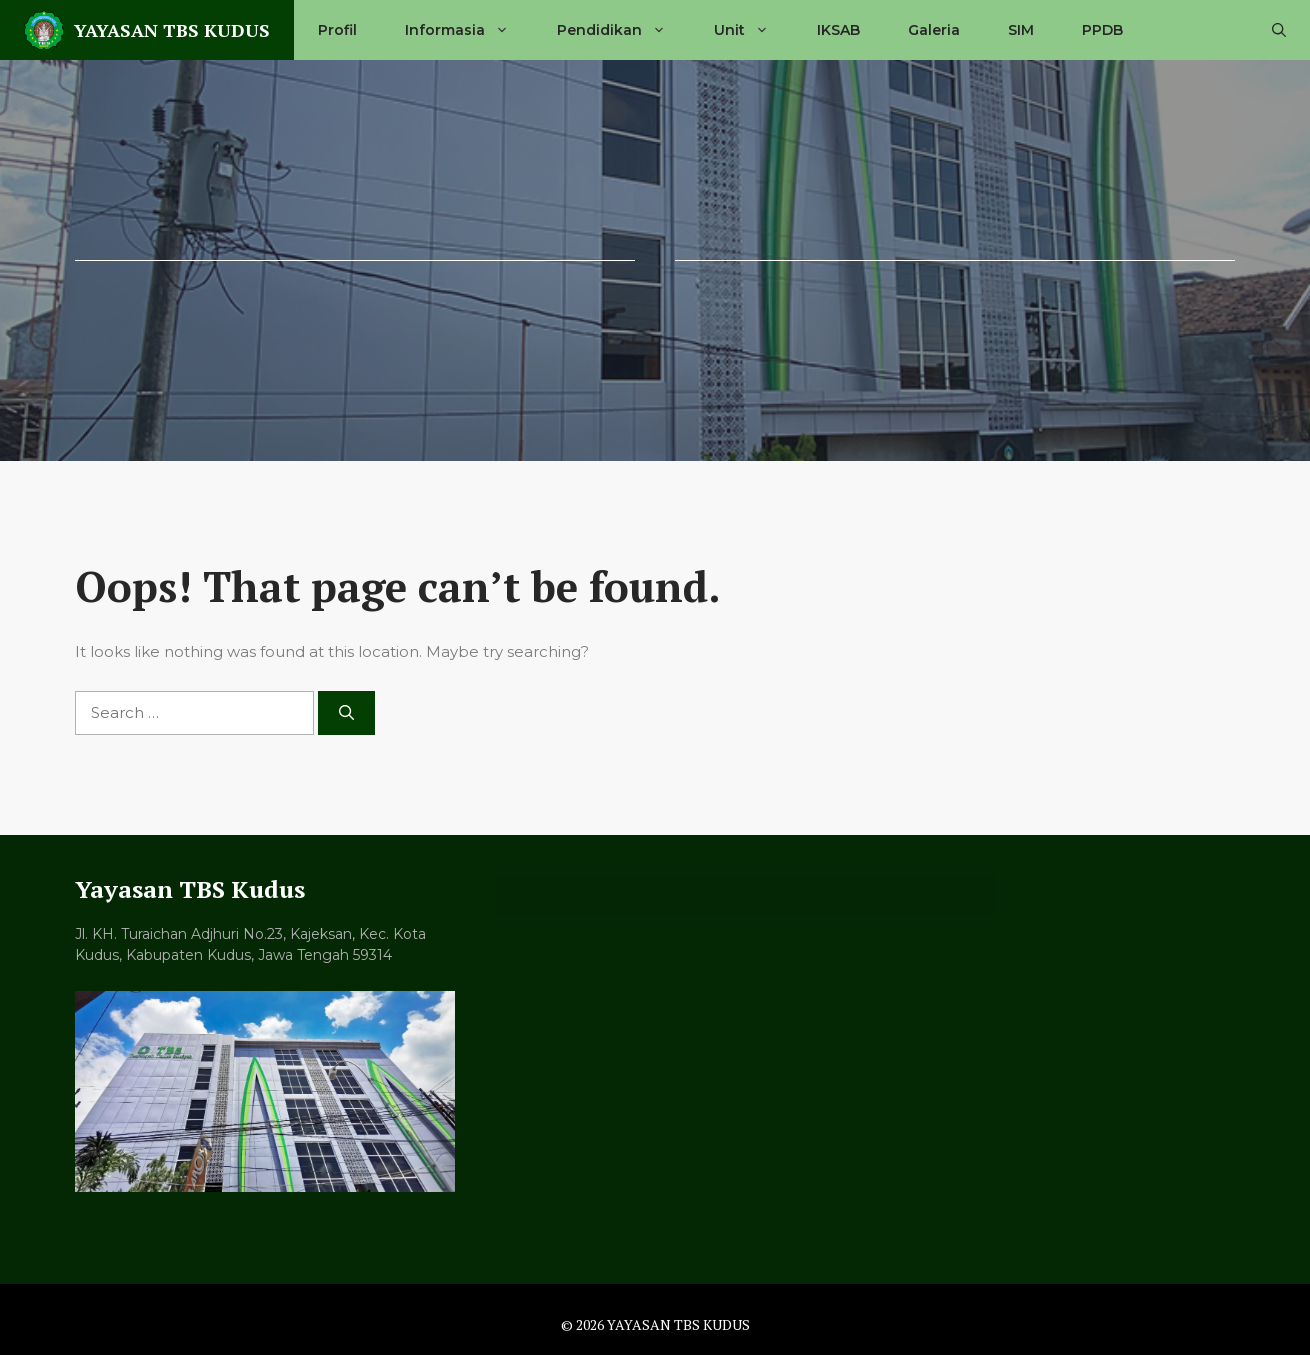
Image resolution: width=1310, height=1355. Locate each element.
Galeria (934, 30)
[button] (1279, 30)
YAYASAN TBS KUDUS (172, 30)
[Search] (346, 713)
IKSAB (838, 30)
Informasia (469, 30)
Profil (337, 30)
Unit (753, 30)
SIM (1021, 30)
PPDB (1102, 30)
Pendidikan (623, 30)
